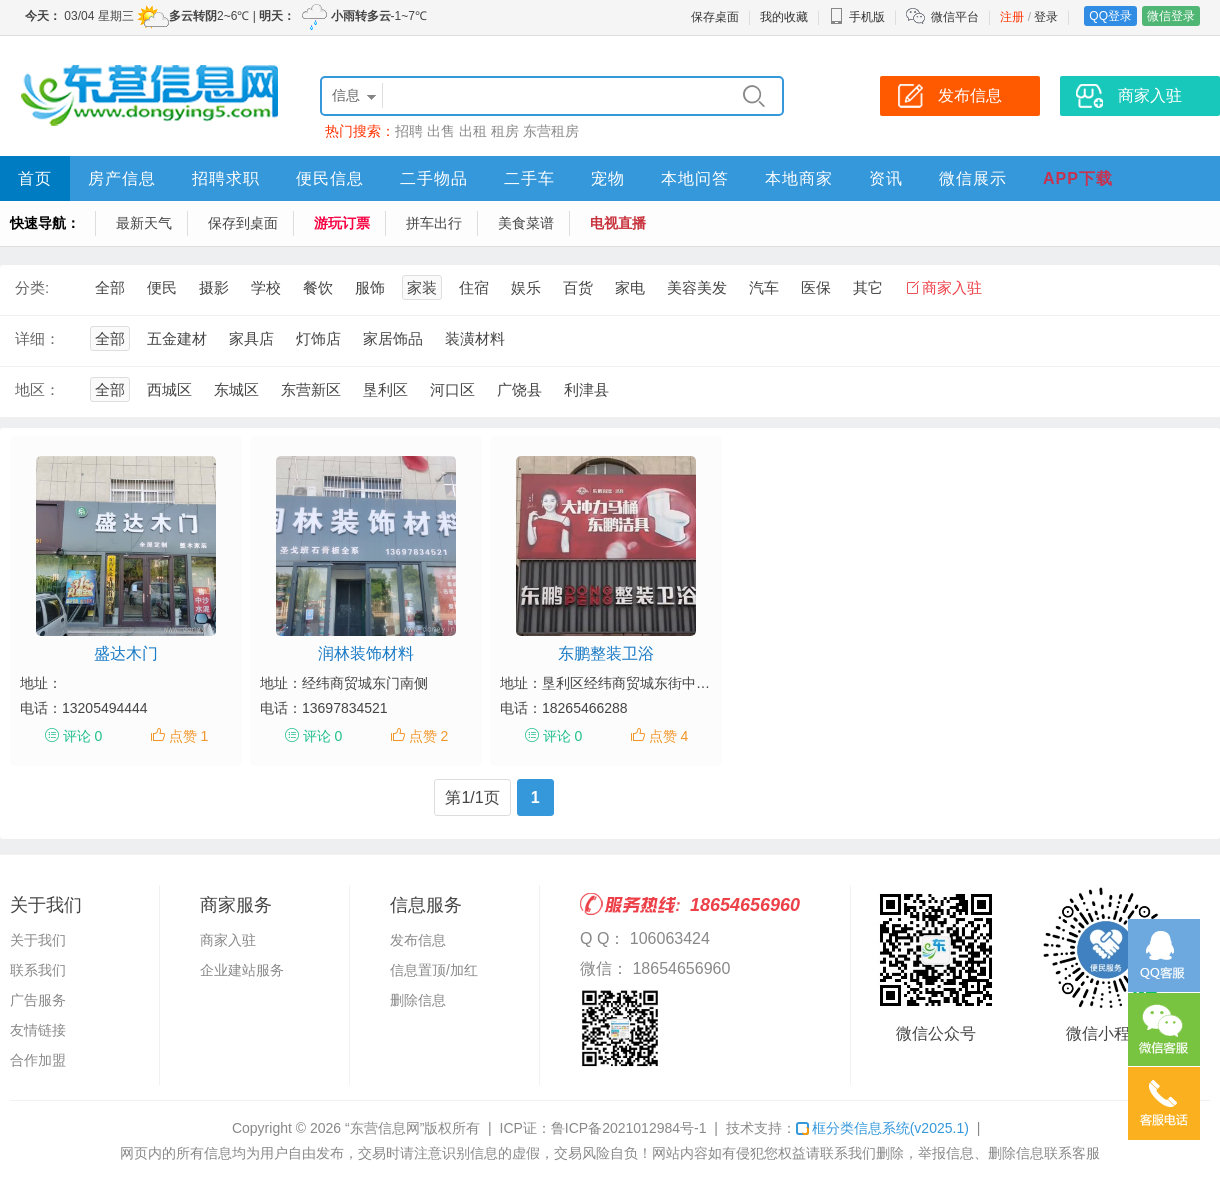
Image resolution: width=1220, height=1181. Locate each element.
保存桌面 (715, 17)
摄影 (214, 287)
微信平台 (955, 17)
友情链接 (38, 1030)
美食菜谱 (526, 223)
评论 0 (83, 736)
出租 (473, 131)
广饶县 (519, 389)
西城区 (169, 389)
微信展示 (973, 178)
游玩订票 (342, 223)
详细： (37, 338)
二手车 (529, 178)
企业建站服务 (242, 970)
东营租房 (551, 131)
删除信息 (418, 1000)
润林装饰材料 (366, 653)
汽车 (764, 287)
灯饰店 (318, 338)
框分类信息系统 (882, 1128)
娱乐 (526, 287)
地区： (37, 389)
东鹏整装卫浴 (606, 653)
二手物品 (434, 178)
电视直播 (618, 223)
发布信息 (418, 940)
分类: (32, 287)
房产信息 (122, 178)
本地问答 (695, 178)
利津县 (586, 389)
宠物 (608, 178)
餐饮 (318, 287)
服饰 (370, 287)
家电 (630, 287)
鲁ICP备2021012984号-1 (629, 1128)
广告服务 (38, 1000)
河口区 (452, 389)
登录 (1046, 17)
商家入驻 (952, 287)
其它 (868, 287)
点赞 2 (429, 736)
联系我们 (38, 970)
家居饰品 (393, 338)
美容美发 (697, 287)
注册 (1012, 17)
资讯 (886, 178)
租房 (505, 131)
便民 (162, 287)
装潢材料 (475, 338)
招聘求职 (226, 178)
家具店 (251, 338)
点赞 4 (669, 736)
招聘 (409, 131)
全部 (110, 287)
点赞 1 (189, 736)
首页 (35, 178)
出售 (441, 131)
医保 (816, 287)
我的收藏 (784, 17)
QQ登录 (1110, 16)
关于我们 (38, 940)
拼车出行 (434, 223)
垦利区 (385, 389)
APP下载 (1078, 178)
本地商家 (799, 178)
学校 (266, 287)
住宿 (474, 287)
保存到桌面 (243, 223)
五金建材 (177, 338)
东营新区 (311, 389)
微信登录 (1171, 16)
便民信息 (330, 178)
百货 (578, 287)
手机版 (857, 17)
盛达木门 (126, 653)
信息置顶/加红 (434, 970)
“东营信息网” (384, 1128)
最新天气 (144, 223)
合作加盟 (38, 1060)
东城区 (236, 389)
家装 (422, 287)
